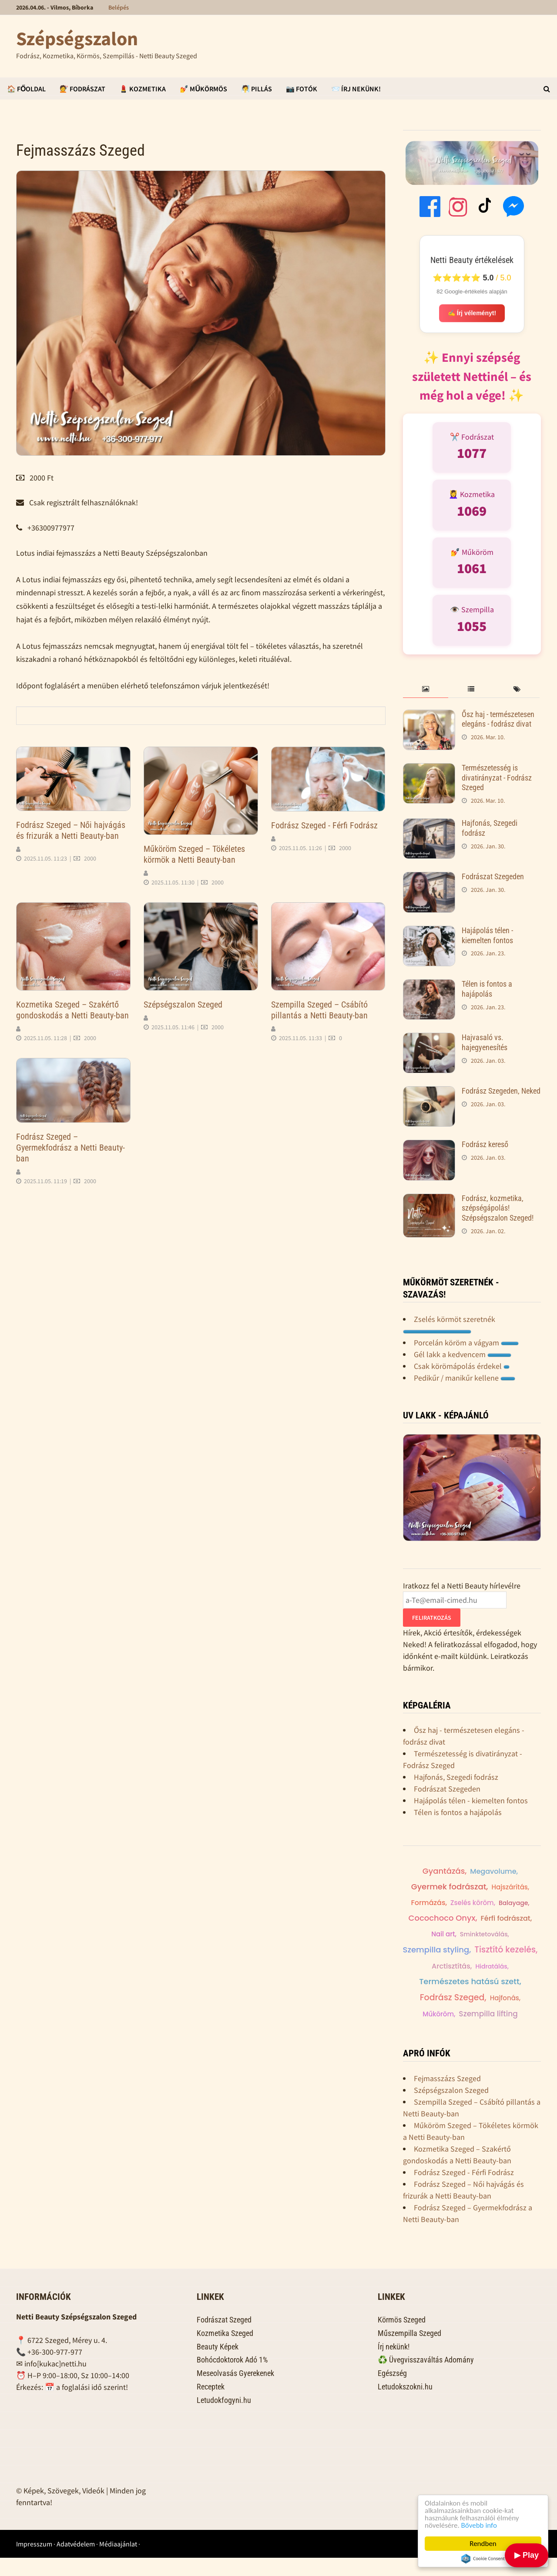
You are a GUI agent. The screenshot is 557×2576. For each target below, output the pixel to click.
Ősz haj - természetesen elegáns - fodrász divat (498, 719)
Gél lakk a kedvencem (462, 1354)
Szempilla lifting (470, 2032)
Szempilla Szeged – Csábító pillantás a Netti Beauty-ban (319, 1010)
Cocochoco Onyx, (487, 1919)
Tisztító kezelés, (505, 1951)
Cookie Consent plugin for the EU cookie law (483, 2558)
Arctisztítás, (452, 1968)
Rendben (483, 2543)
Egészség (392, 2391)
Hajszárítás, (510, 1887)
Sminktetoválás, (512, 1936)
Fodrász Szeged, (453, 1999)
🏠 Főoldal (26, 88)
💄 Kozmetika (142, 88)
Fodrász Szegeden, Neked (501, 1090)
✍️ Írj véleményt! (472, 313)
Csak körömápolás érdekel (462, 1366)
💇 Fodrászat (82, 88)
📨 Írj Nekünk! (356, 88)
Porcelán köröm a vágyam (466, 1343)
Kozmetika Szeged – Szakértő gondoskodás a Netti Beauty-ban (72, 1010)
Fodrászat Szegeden (493, 876)
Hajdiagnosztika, (490, 1903)
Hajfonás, (505, 1999)
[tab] (426, 689)
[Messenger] (513, 208)
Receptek (211, 2404)
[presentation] (426, 689)
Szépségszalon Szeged (183, 1004)
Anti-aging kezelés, (470, 2016)
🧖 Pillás (256, 88)
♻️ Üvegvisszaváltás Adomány (426, 2377)
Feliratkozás (431, 1618)
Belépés (118, 7)
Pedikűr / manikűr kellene (464, 1378)
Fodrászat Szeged (224, 2337)
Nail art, (471, 1935)
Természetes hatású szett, (470, 1983)
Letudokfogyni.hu (224, 2418)
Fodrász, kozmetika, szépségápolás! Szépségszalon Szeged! (498, 1208)
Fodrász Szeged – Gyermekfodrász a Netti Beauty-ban (70, 1147)
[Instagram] (457, 208)
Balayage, (434, 1920)
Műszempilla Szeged (409, 2351)
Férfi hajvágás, (444, 1871)
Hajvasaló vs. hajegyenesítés (484, 1042)
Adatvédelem (76, 2562)
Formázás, (434, 1904)
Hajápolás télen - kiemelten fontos (487, 935)
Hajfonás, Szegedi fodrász (456, 1777)
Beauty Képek (217, 2364)
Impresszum (34, 2562)
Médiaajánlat (118, 2562)
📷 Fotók (301, 88)
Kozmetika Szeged (225, 2351)
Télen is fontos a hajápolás (487, 988)
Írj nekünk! (393, 2364)
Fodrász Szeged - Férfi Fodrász (324, 825)
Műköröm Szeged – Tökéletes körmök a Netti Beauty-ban (194, 854)
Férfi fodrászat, (429, 1936)
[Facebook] (429, 208)
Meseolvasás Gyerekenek (235, 2391)
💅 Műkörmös (203, 88)
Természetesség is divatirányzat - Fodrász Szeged (497, 777)
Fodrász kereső (485, 1144)
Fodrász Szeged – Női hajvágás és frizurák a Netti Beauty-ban (70, 830)
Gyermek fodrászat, (449, 1887)
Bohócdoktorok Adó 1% (232, 2377)
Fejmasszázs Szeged (447, 2097)
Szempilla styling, (437, 1951)
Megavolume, (502, 1872)
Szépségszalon (77, 38)
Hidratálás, (491, 1968)
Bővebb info (479, 2525)
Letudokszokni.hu (405, 2404)
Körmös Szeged (402, 2337)
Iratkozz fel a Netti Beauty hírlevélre (461, 1586)
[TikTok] (485, 208)
